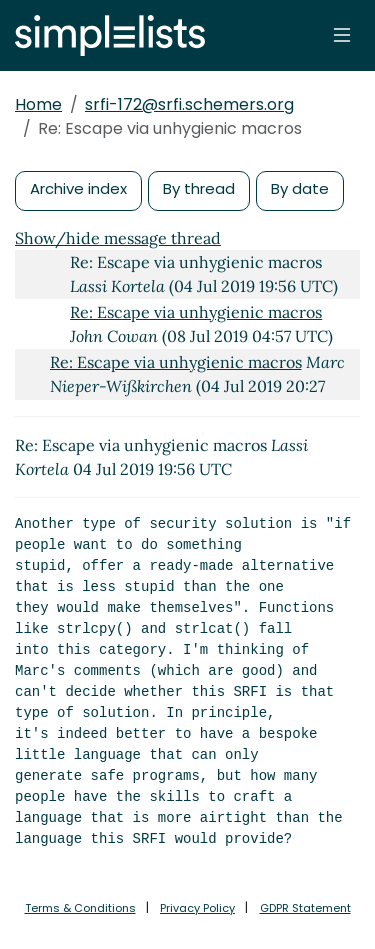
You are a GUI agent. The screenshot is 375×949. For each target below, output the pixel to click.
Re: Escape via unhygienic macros (196, 312)
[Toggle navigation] (342, 35)
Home (38, 104)
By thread (199, 188)
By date (300, 188)
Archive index (78, 188)
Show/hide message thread (118, 238)
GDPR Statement (305, 908)
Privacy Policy (197, 908)
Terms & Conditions (80, 908)
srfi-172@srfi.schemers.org (189, 104)
